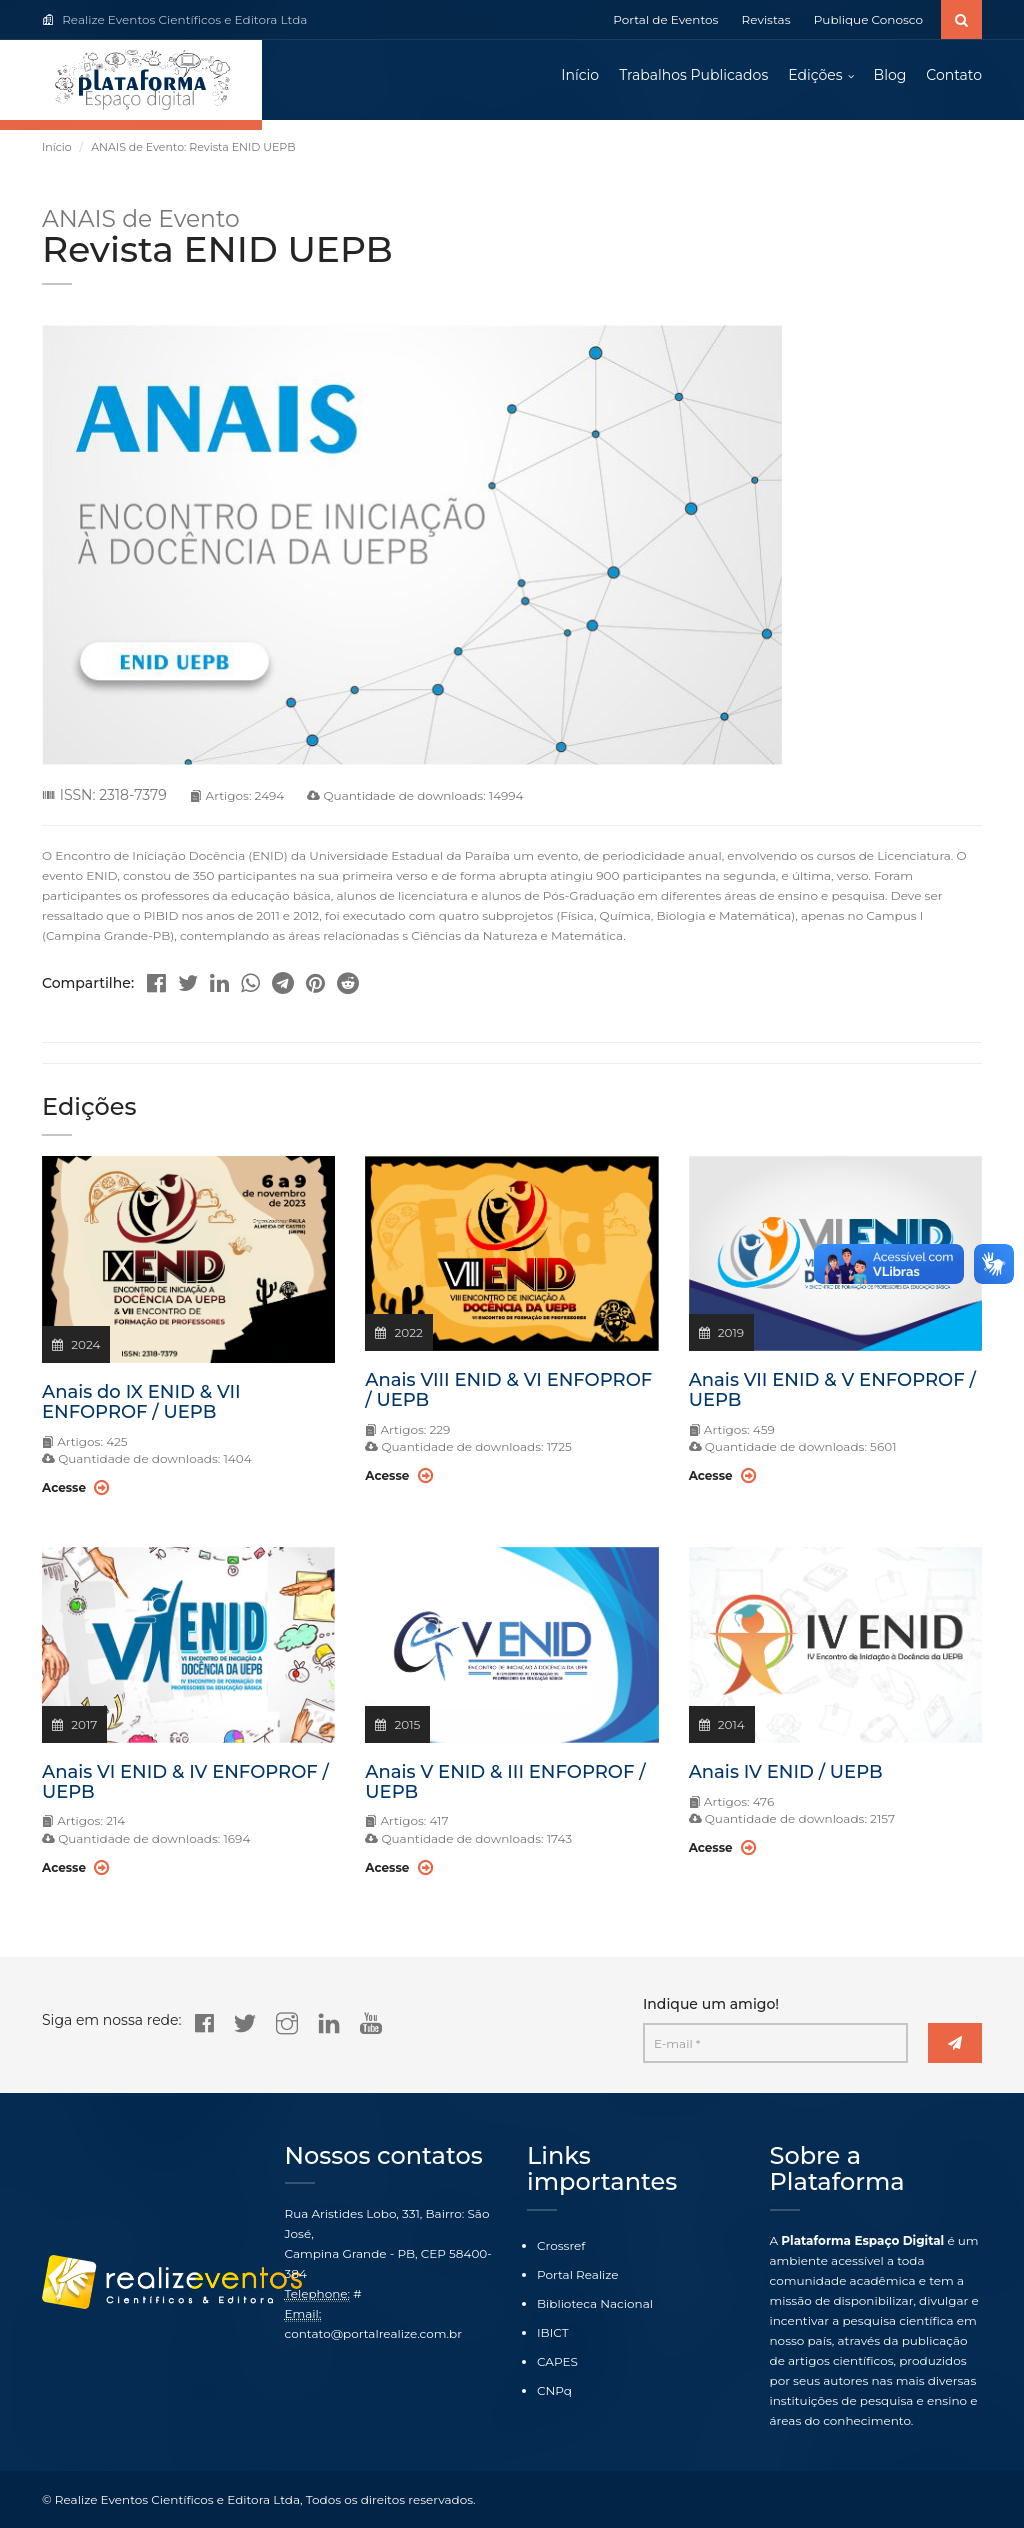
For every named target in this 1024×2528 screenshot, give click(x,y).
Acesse (75, 1487)
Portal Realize (578, 2274)
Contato (954, 75)
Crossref (561, 2245)
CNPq (554, 2390)
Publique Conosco (868, 19)
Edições (815, 75)
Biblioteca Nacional (595, 2303)
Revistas (766, 19)
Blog (890, 75)
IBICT (553, 2332)
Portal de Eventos (665, 19)
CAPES (557, 2361)
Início (580, 75)
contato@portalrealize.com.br (373, 2333)
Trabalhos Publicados (693, 75)
